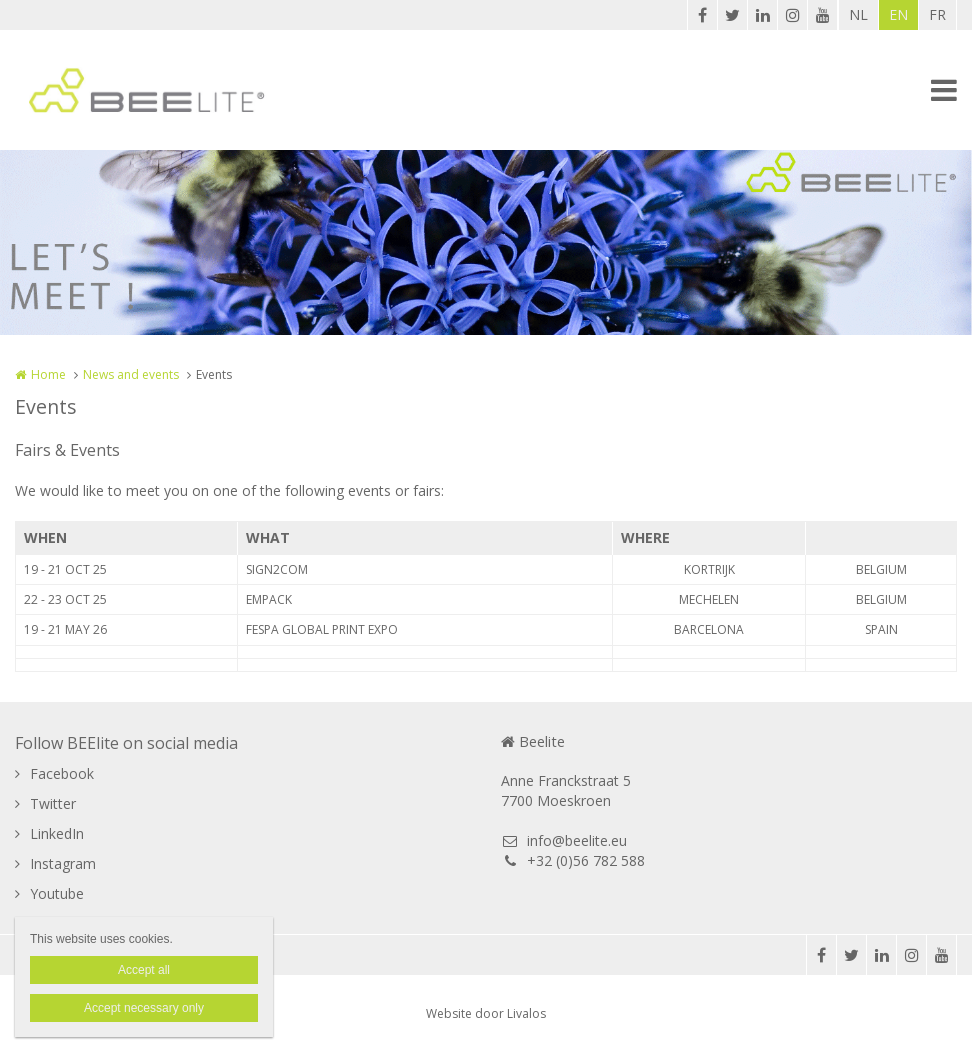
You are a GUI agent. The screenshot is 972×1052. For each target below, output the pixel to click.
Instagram (63, 863)
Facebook (62, 773)
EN (898, 14)
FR (937, 14)
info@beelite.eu (564, 840)
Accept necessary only (144, 1008)
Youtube (57, 893)
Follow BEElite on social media (126, 743)
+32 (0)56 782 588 (573, 860)
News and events (131, 374)
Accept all (144, 970)
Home (48, 374)
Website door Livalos (486, 1013)
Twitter (53, 803)
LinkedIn (57, 833)
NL (858, 14)
